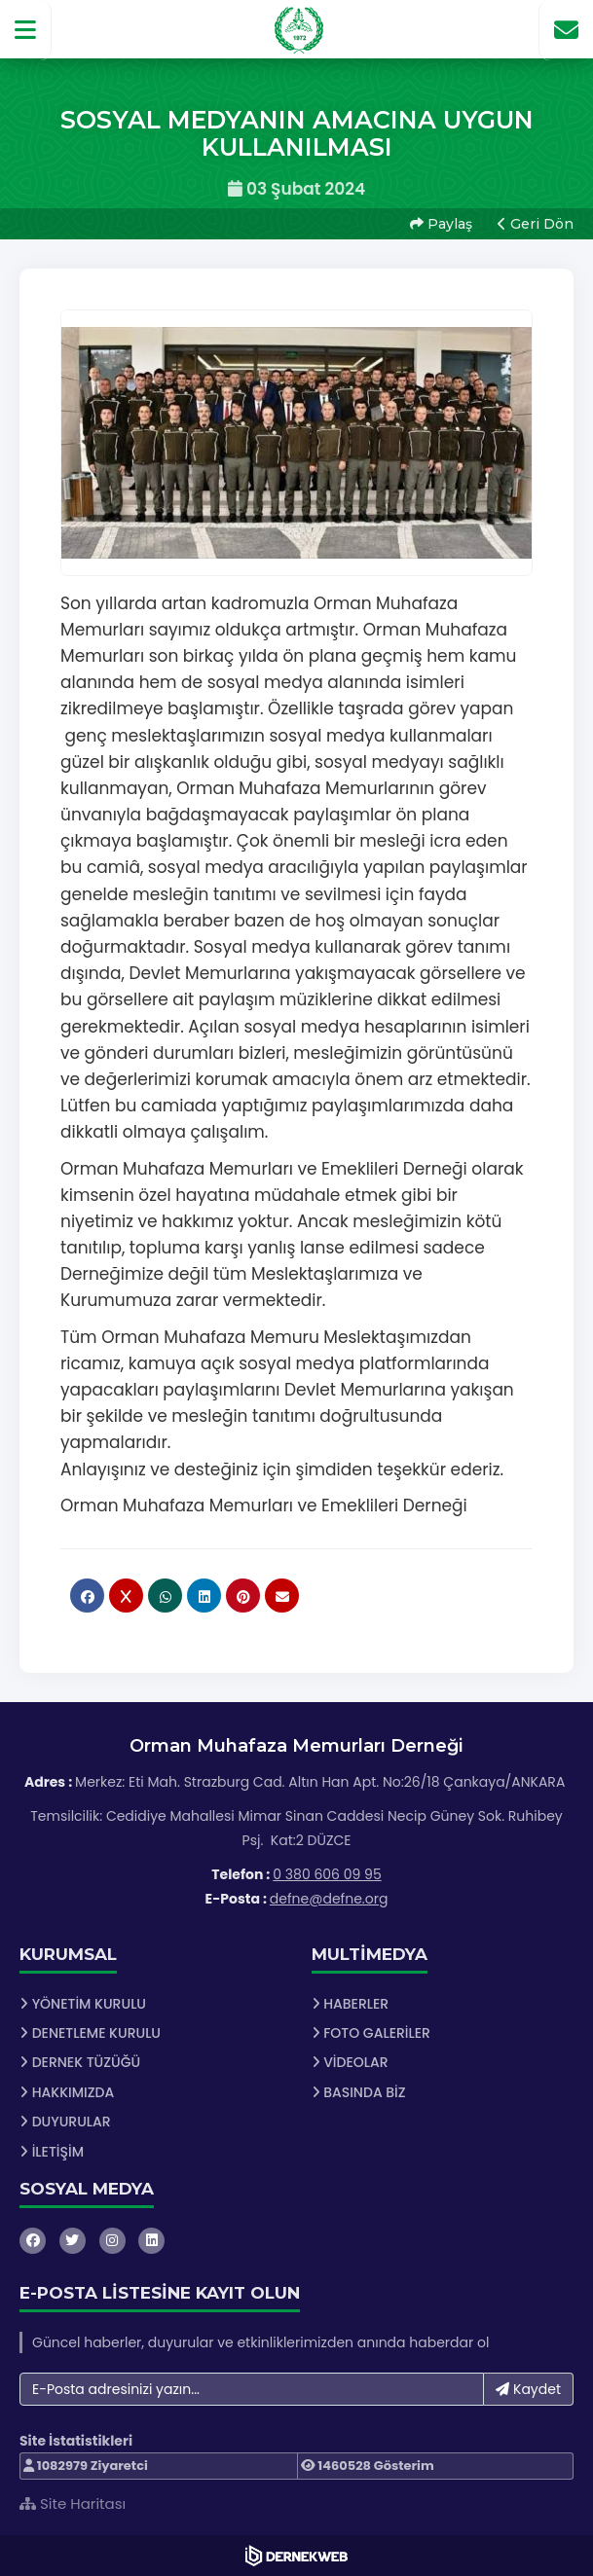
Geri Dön (536, 224)
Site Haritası (72, 2503)
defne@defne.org (329, 1898)
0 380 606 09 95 (327, 1874)
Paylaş (441, 224)
